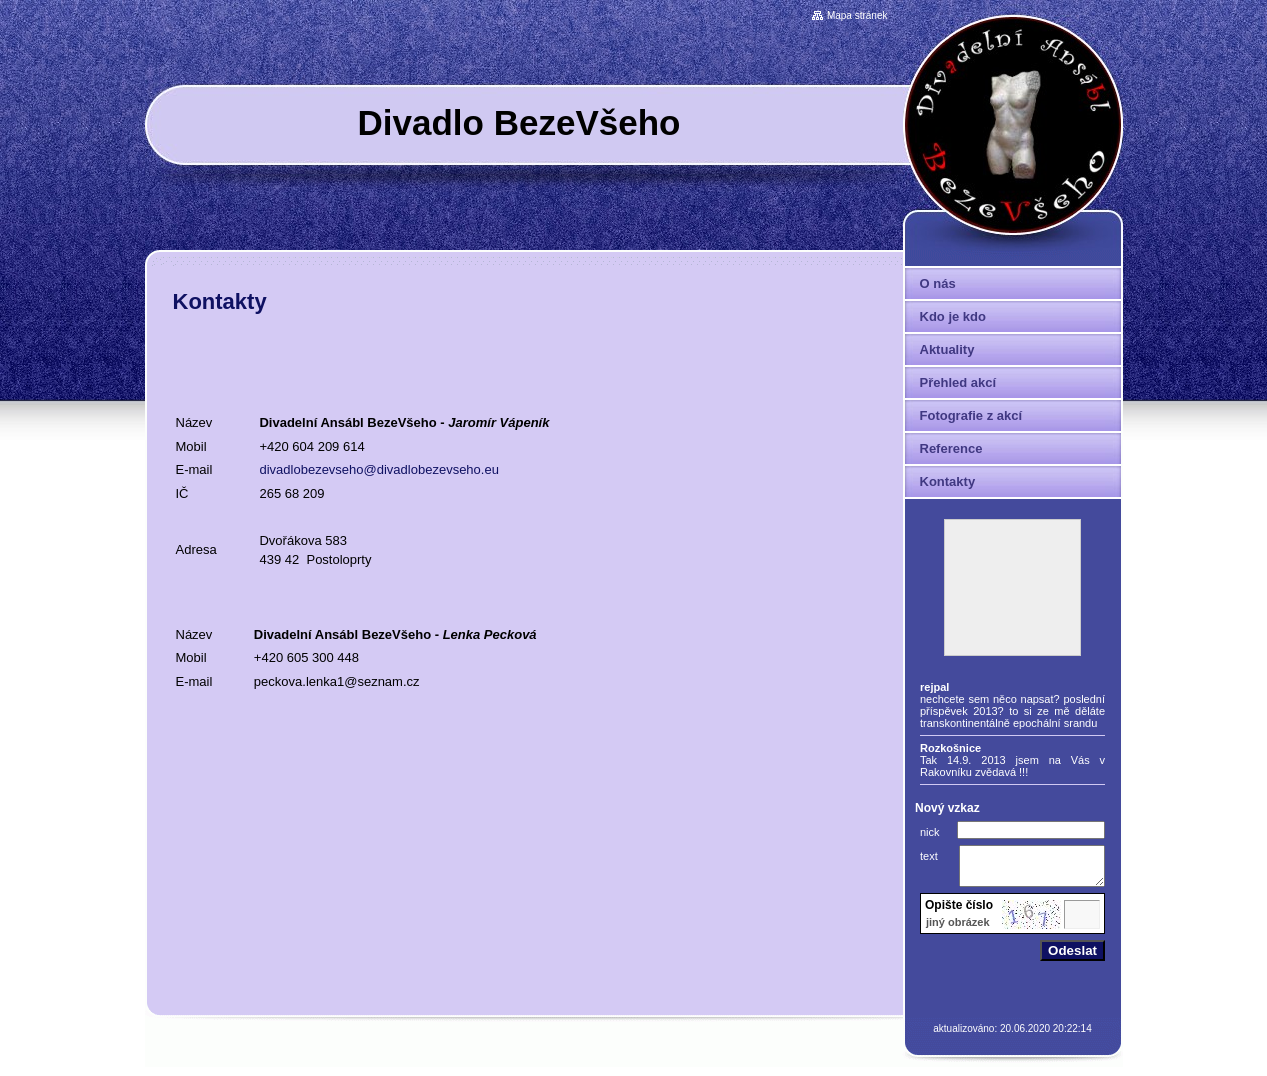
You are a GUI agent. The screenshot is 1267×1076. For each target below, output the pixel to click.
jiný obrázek (958, 931)
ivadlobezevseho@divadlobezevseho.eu (383, 469)
